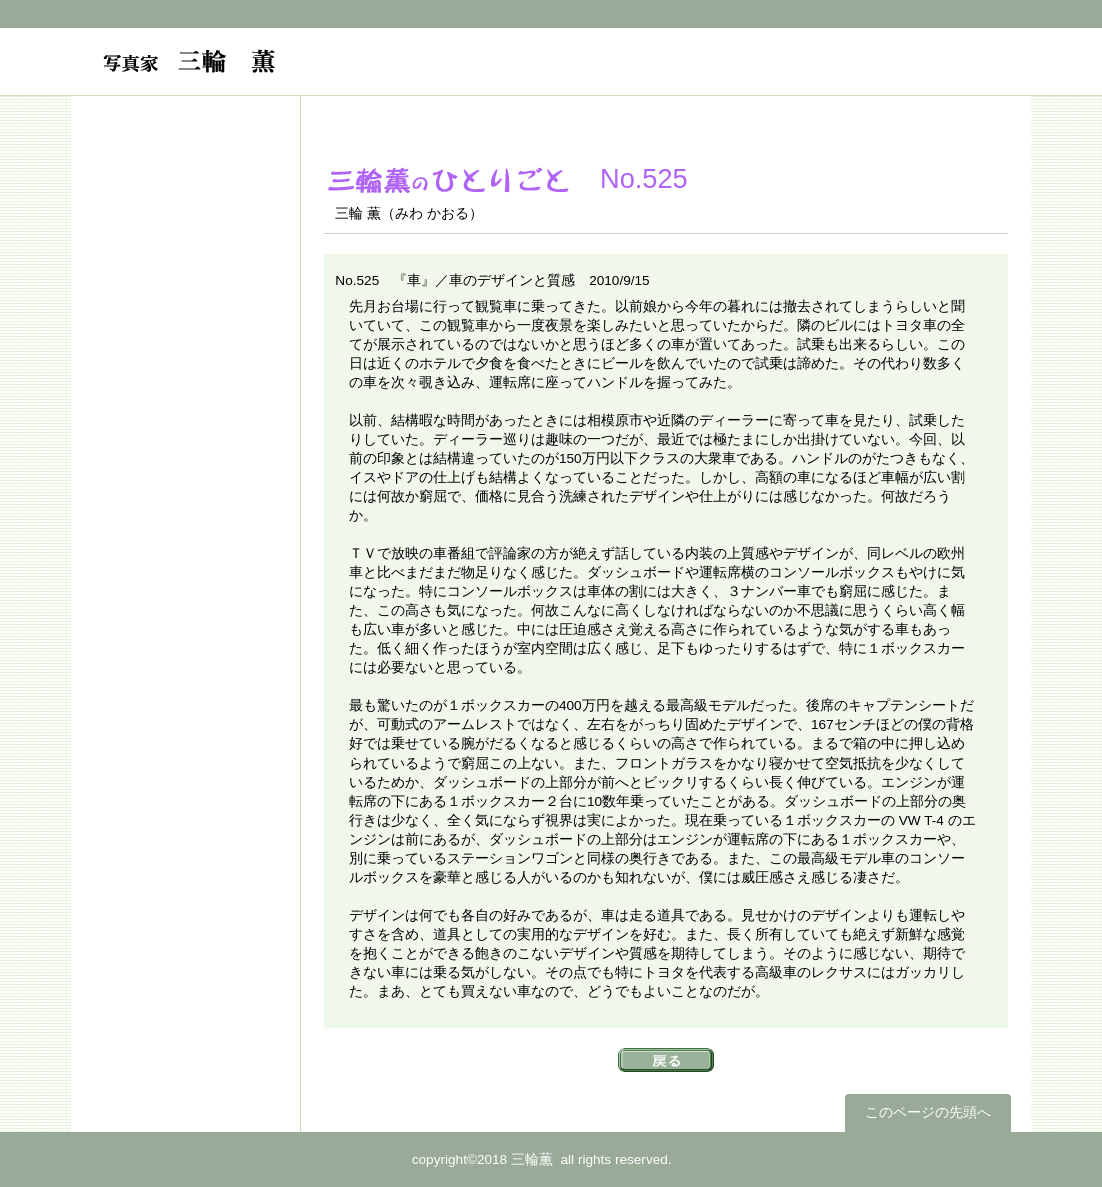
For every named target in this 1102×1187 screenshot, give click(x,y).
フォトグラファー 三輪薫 (308, 72)
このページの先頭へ (928, 1112)
